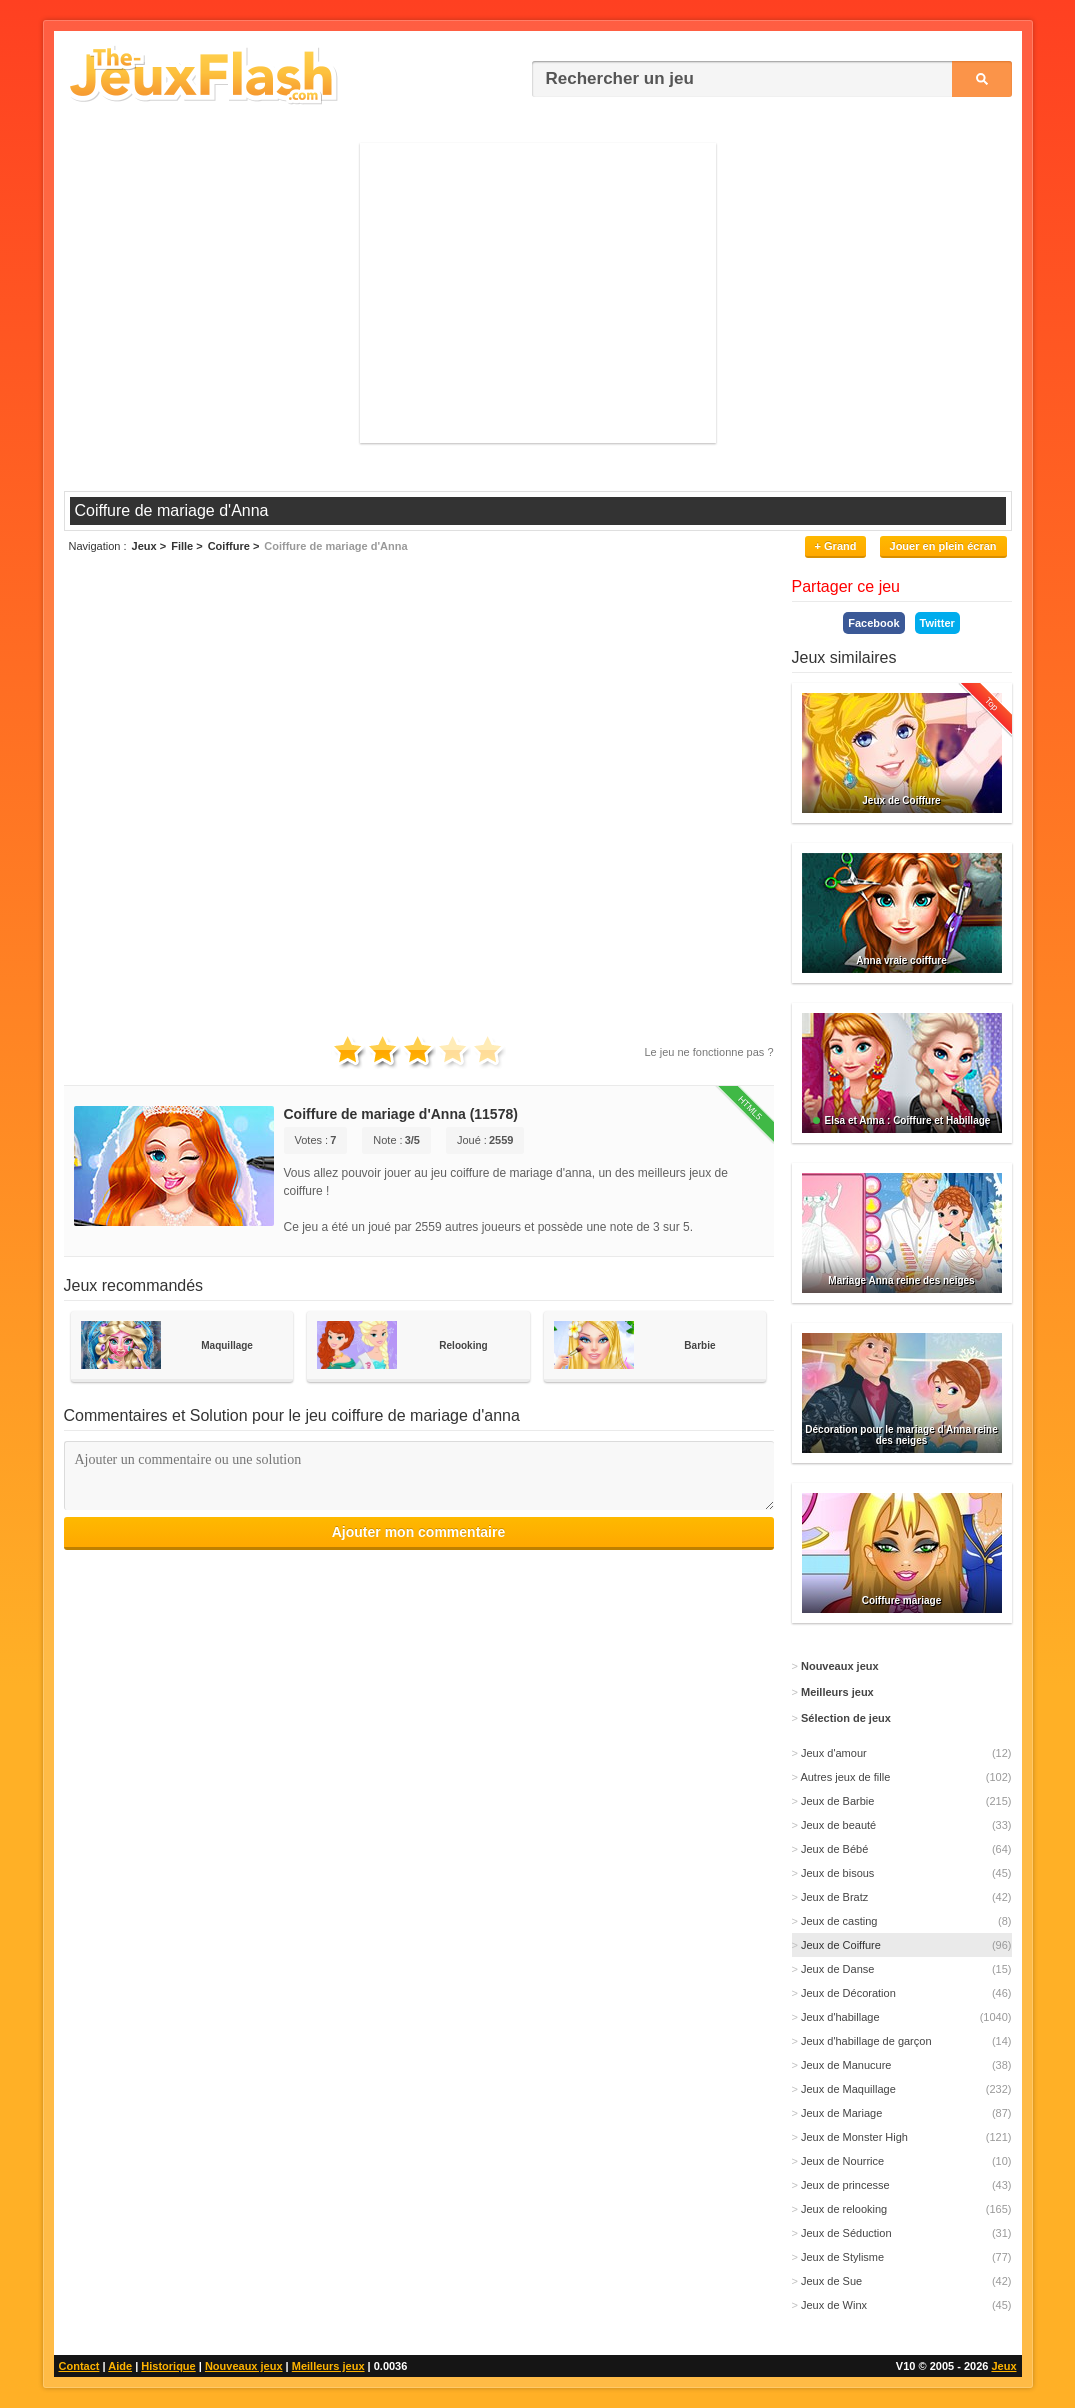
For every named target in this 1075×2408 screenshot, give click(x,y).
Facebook (873, 623)
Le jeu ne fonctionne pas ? (708, 1052)
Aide (120, 2366)
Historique (168, 2366)
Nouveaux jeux (244, 2366)
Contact (79, 2366)
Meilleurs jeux (328, 2366)
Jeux (1003, 2366)
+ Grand (836, 546)
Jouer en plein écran (943, 546)
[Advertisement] (538, 293)
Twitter (937, 623)
